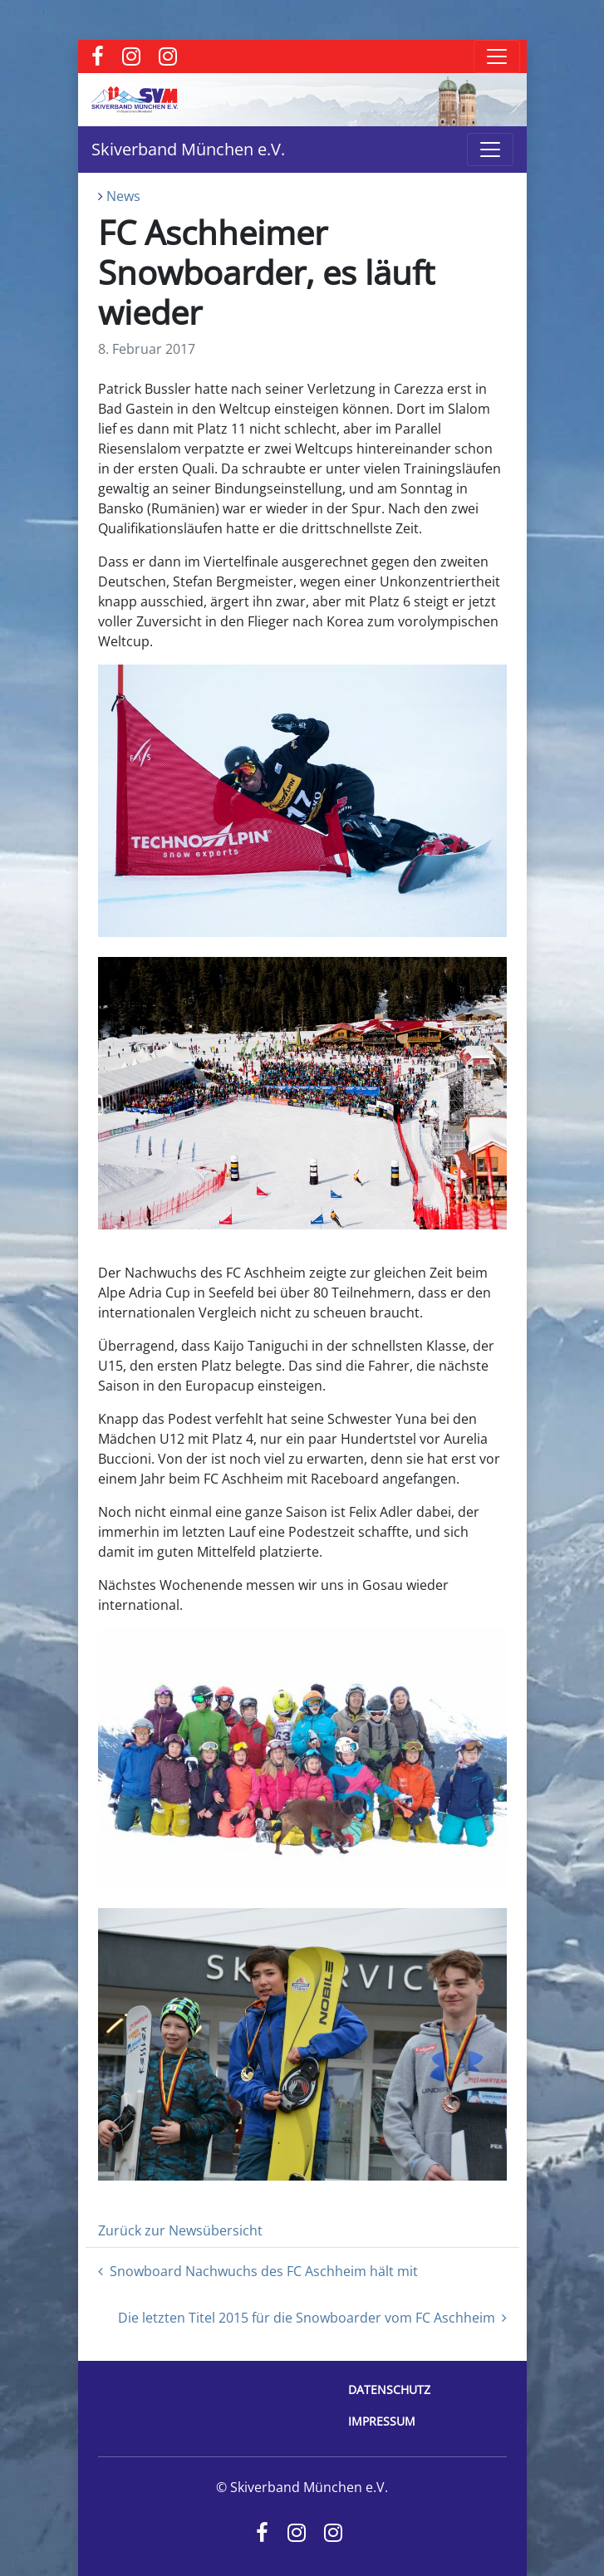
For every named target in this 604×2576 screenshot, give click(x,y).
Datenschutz (389, 2389)
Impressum (381, 2421)
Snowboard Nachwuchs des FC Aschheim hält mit (258, 2271)
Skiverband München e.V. (188, 149)
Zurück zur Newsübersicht (180, 2230)
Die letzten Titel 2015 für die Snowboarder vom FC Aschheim (312, 2318)
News (123, 196)
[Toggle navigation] (497, 56)
